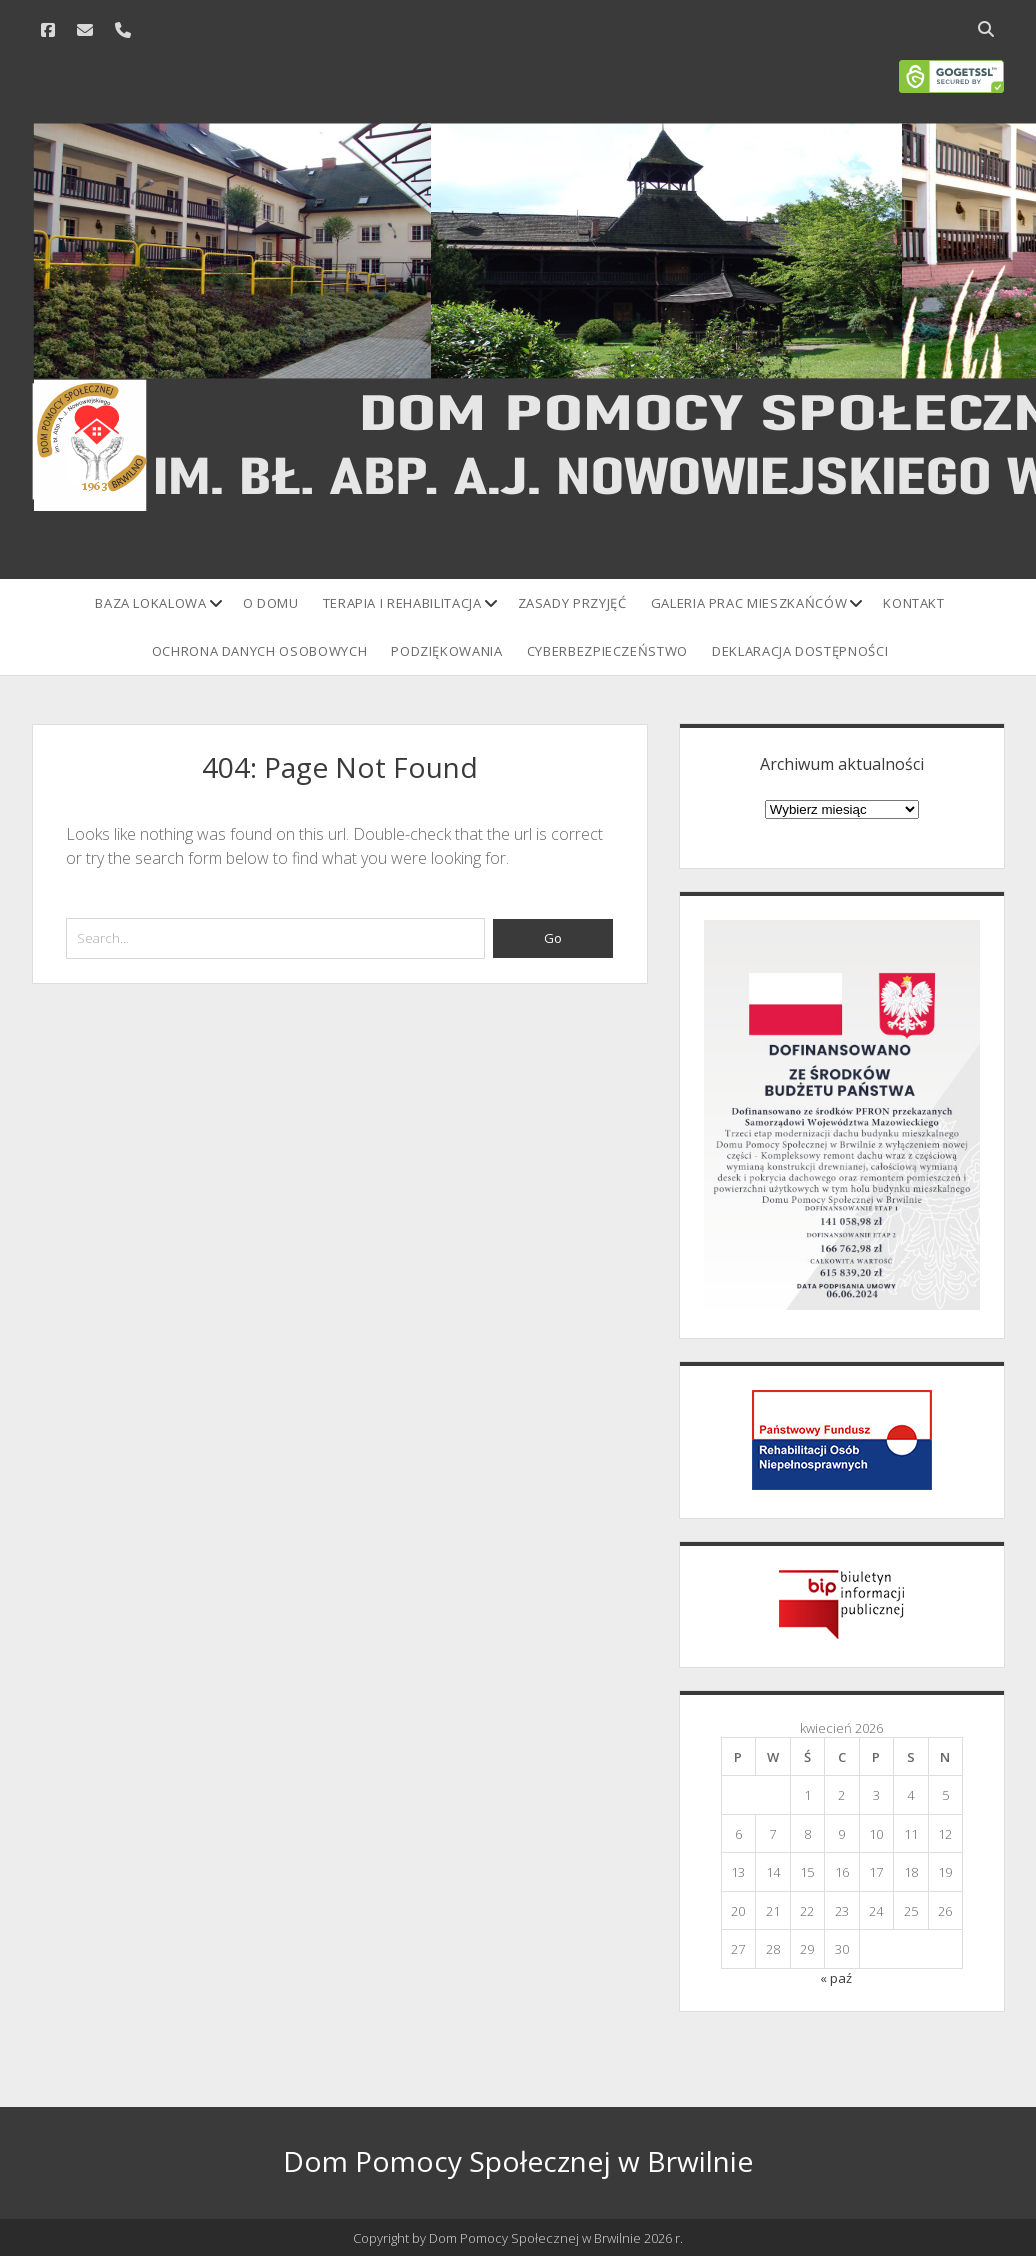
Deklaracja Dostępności (800, 651)
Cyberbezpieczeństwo (607, 651)
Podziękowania (446, 651)
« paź (836, 1978)
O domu (271, 603)
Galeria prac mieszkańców (749, 603)
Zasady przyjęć (572, 603)
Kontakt (914, 603)
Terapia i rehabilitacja (402, 603)
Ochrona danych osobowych (260, 651)
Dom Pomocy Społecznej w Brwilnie (518, 2161)
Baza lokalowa (150, 603)
